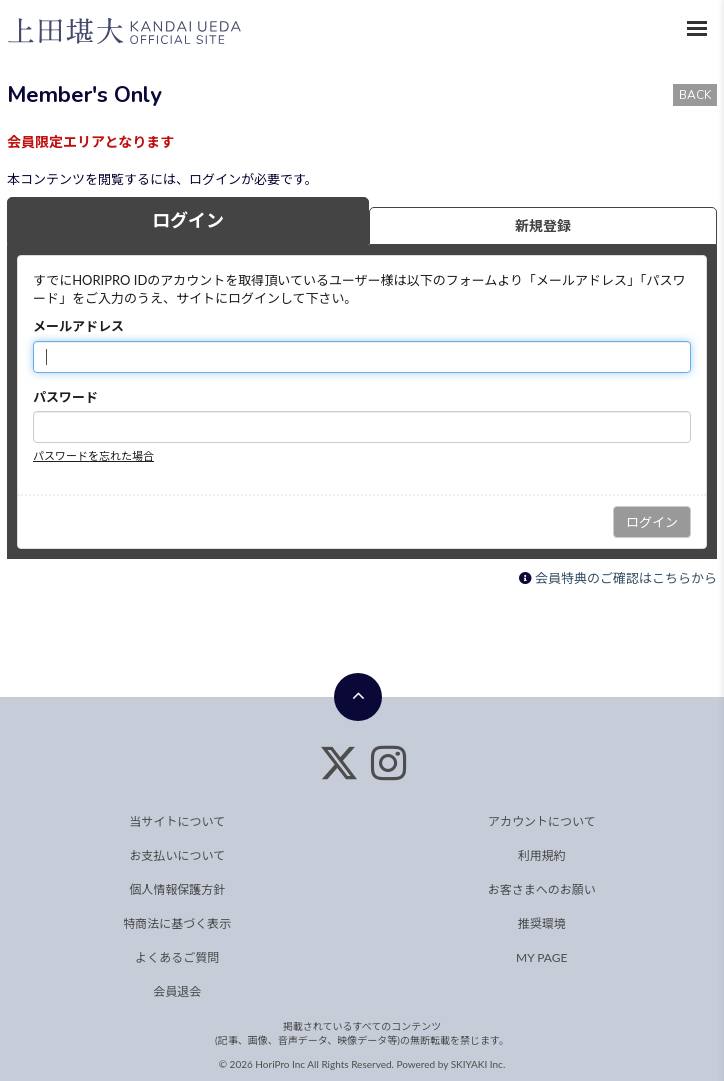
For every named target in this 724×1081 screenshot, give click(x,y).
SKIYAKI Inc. (478, 1064)
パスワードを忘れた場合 (93, 455)
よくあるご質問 (177, 957)
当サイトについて (177, 821)
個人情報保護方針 (177, 889)
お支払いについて (177, 855)
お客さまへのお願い (542, 889)
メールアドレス (78, 326)
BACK (695, 95)
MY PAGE (541, 957)
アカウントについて (542, 821)
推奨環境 (542, 923)
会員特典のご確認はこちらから (626, 578)
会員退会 (177, 991)
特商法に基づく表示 (177, 923)
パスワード (65, 397)
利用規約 (542, 855)
